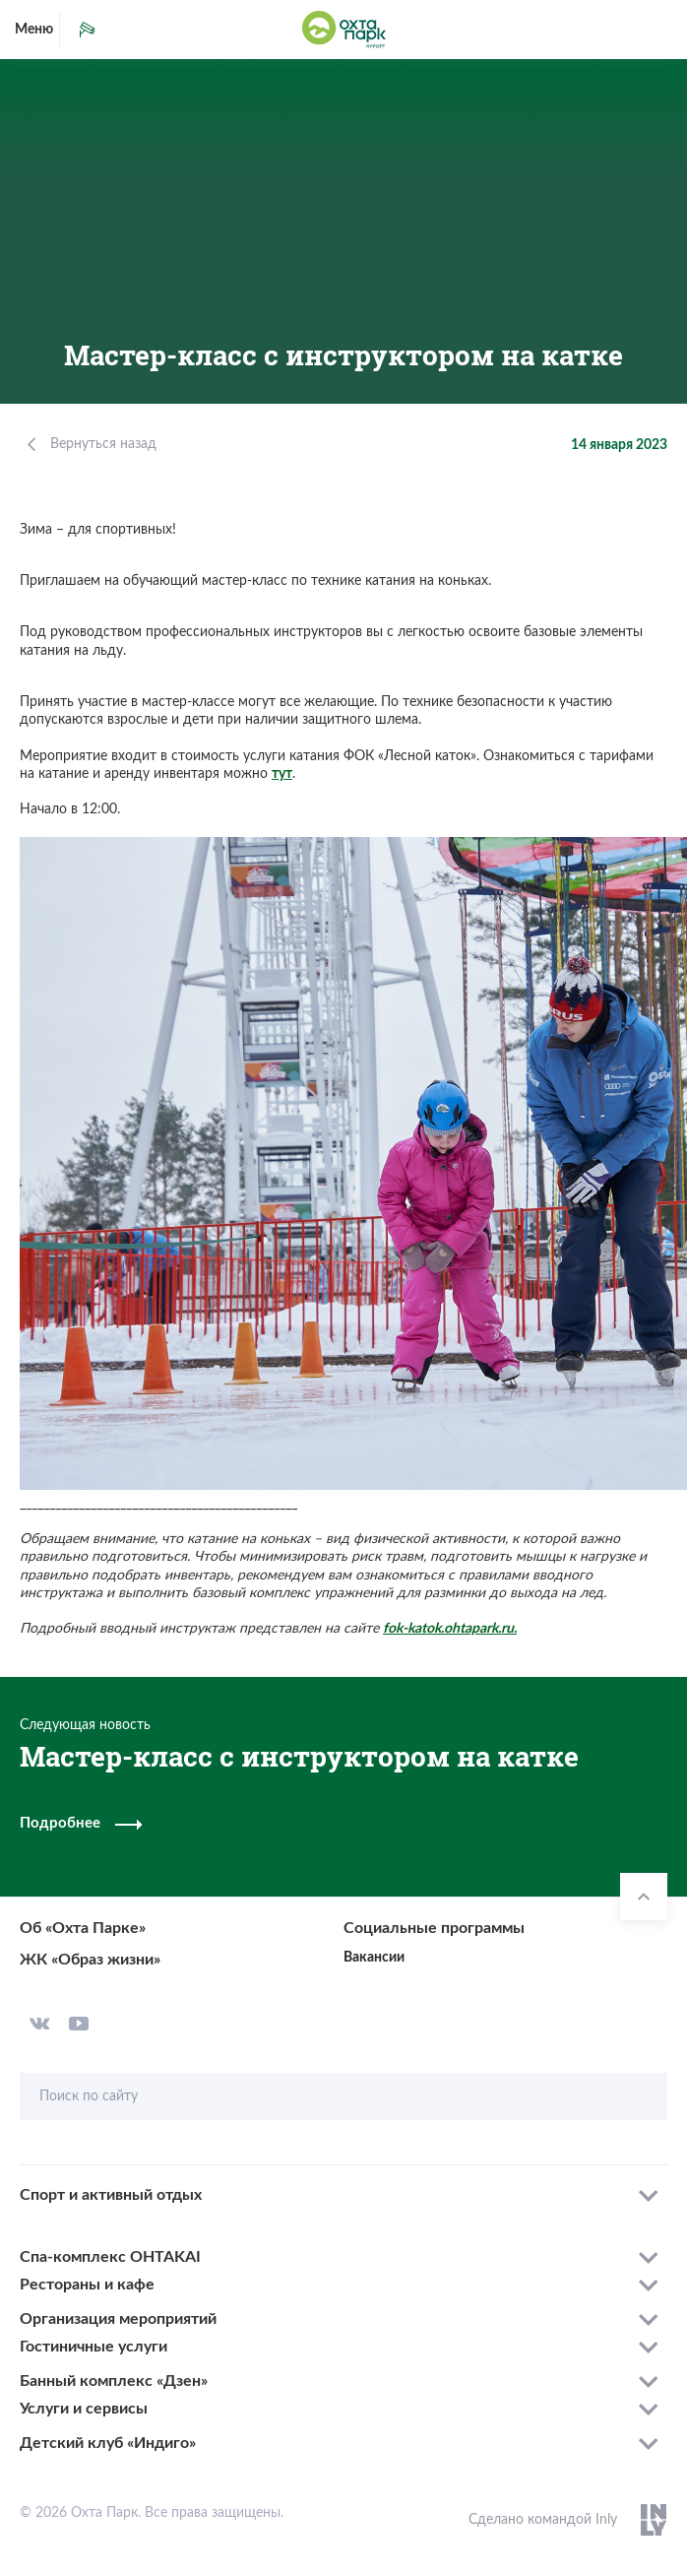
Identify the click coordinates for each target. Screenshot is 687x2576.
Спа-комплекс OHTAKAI (110, 2257)
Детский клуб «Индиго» (108, 2443)
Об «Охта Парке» (83, 1928)
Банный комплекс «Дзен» (114, 2381)
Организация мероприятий (118, 2319)
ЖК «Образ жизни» (90, 1959)
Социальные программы (434, 1928)
